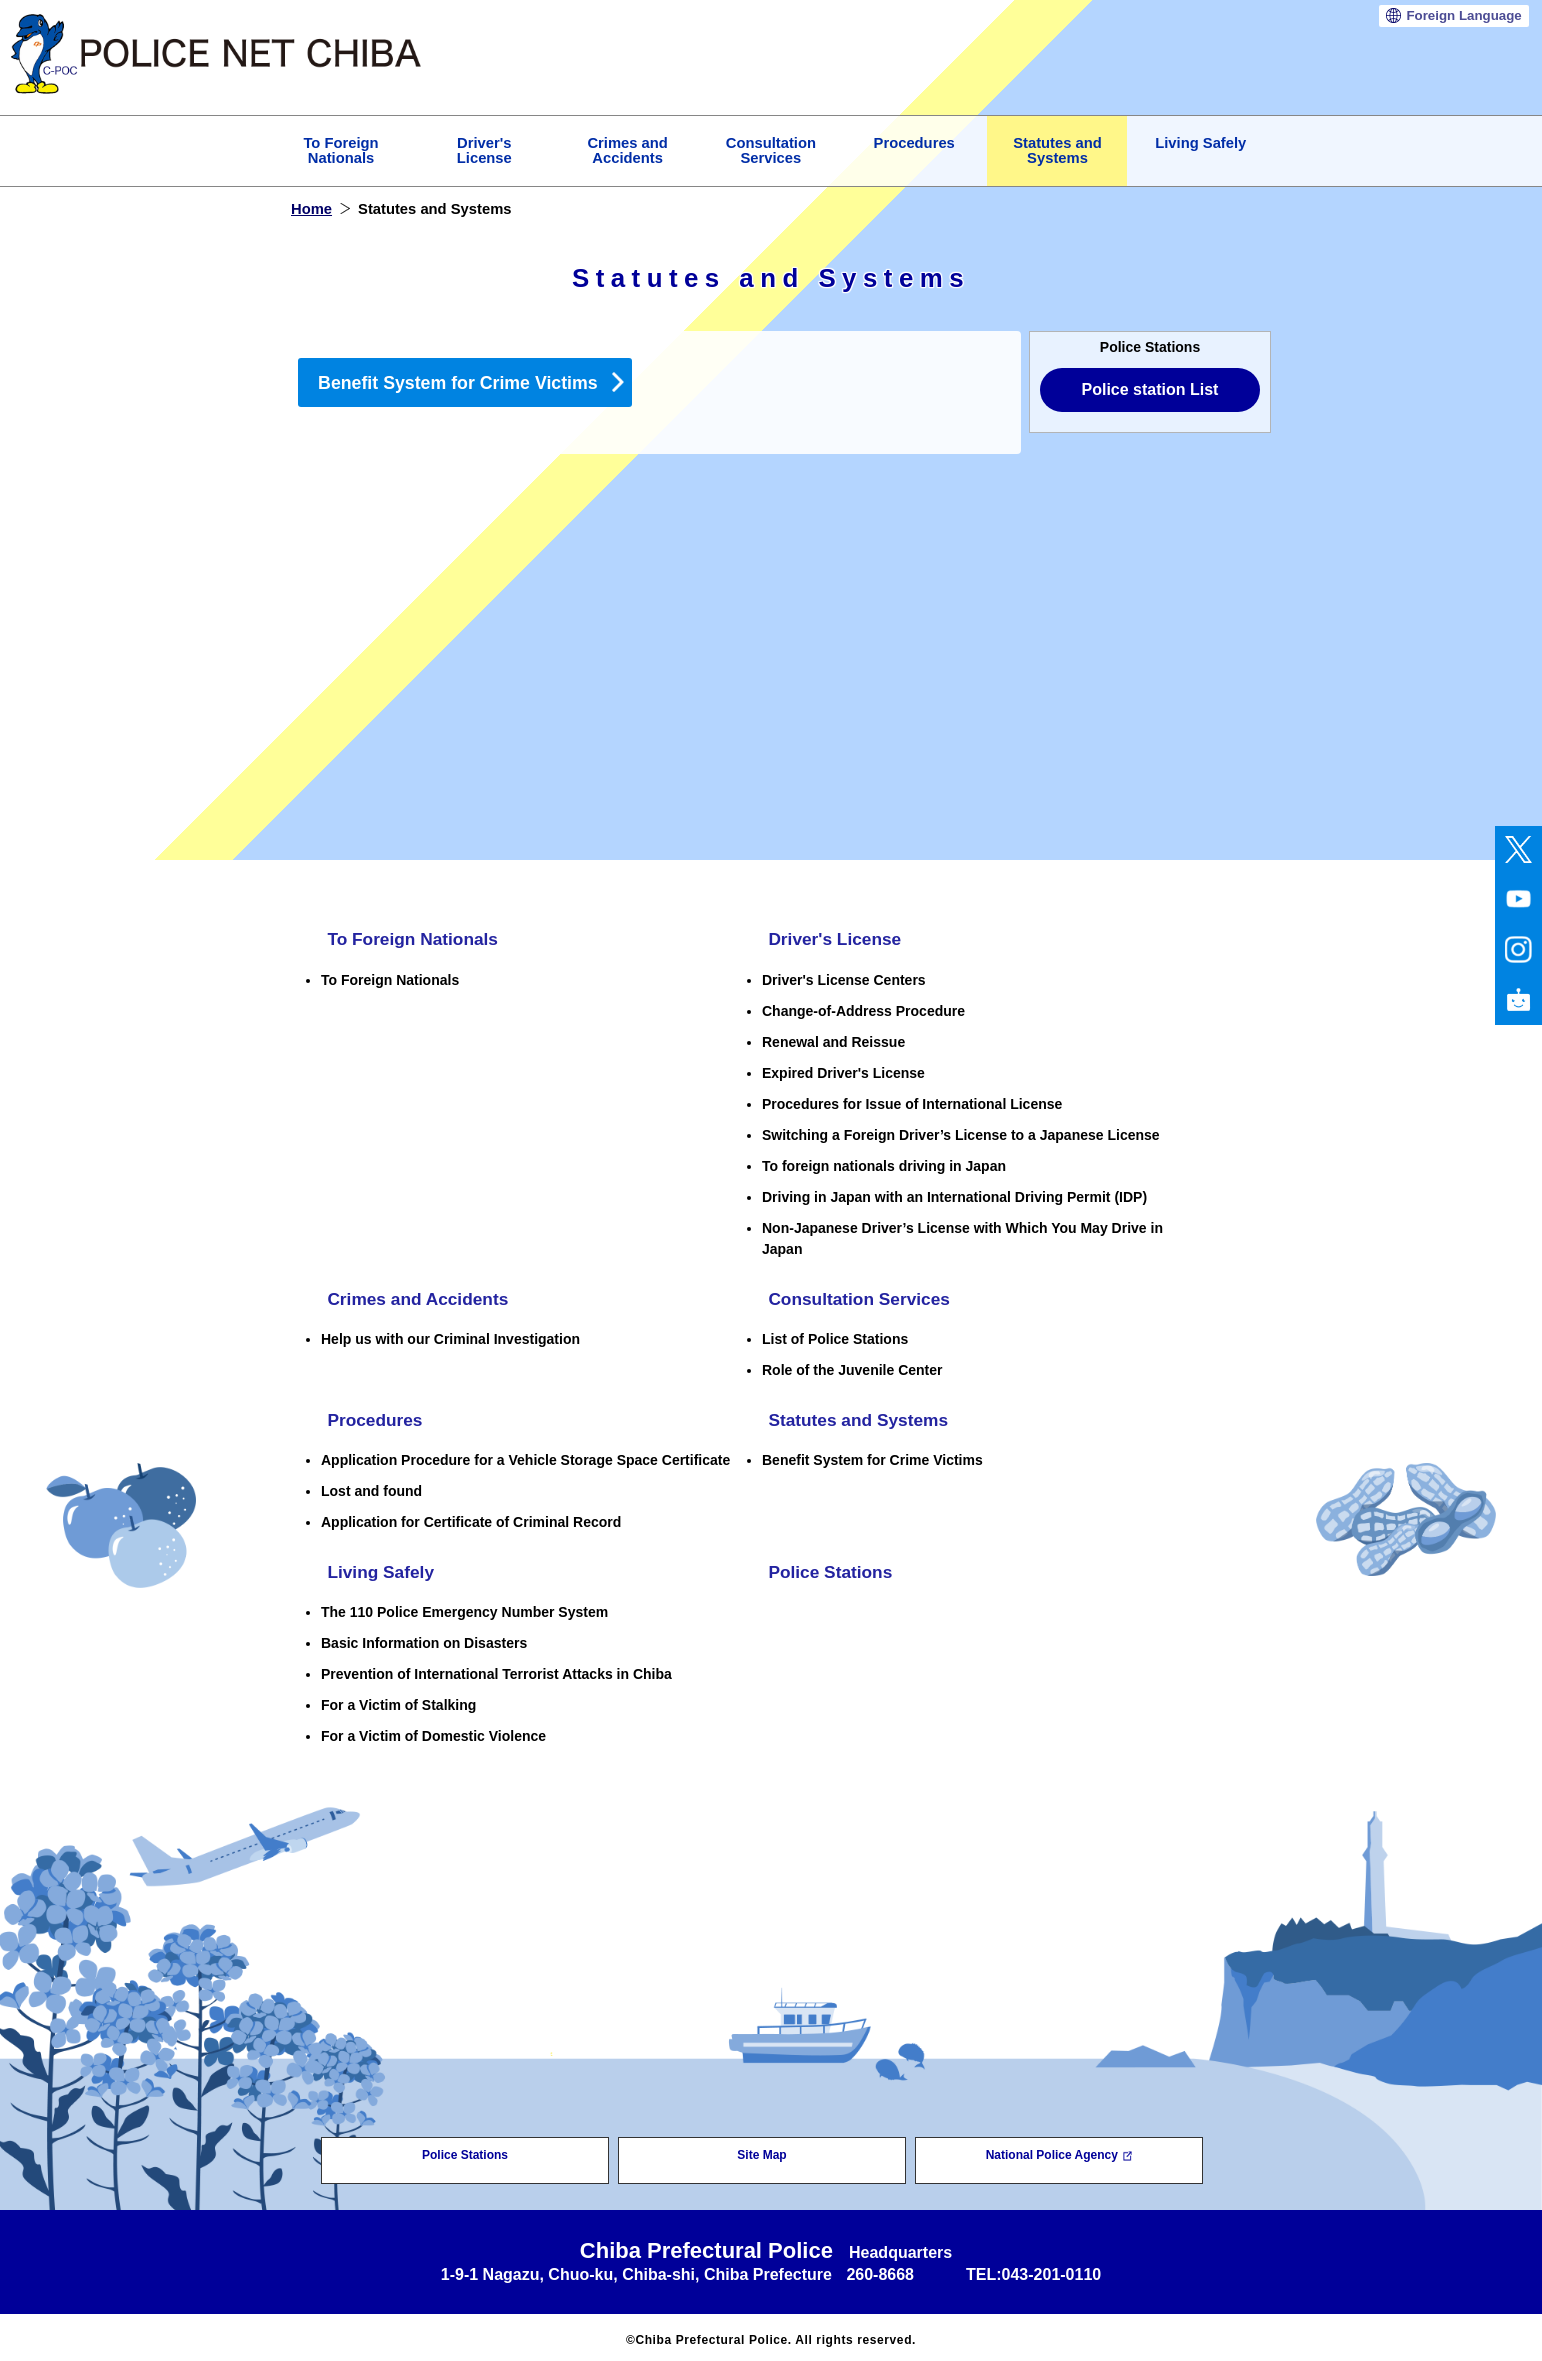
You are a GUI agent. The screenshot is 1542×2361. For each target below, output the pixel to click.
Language (1463, 15)
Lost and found (371, 1487)
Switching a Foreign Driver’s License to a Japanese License (961, 1133)
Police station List (1150, 389)
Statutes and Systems (855, 1417)
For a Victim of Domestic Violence (433, 1731)
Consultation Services (856, 1297)
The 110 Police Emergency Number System (464, 1607)
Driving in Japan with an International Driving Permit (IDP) (954, 1195)
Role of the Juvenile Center (852, 1367)
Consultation (771, 150)
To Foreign (340, 150)
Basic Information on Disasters (424, 1638)
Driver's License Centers (844, 978)
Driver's (484, 150)
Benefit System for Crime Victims (458, 383)
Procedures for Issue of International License (912, 1102)
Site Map (761, 2150)
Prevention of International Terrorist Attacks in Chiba (496, 1669)
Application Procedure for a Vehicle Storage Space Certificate (525, 1456)
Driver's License (831, 939)
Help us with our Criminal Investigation (450, 1336)
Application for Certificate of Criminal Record (471, 1518)
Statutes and (1057, 150)
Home (311, 209)
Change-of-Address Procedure (863, 1009)
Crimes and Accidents (415, 1297)
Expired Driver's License (843, 1071)
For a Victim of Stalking (398, 1700)
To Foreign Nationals (410, 939)
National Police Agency (1059, 2150)
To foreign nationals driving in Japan (884, 1164)
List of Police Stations (835, 1336)
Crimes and (627, 150)
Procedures (914, 143)
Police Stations (826, 1568)
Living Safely (1200, 143)
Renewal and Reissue (833, 1040)
